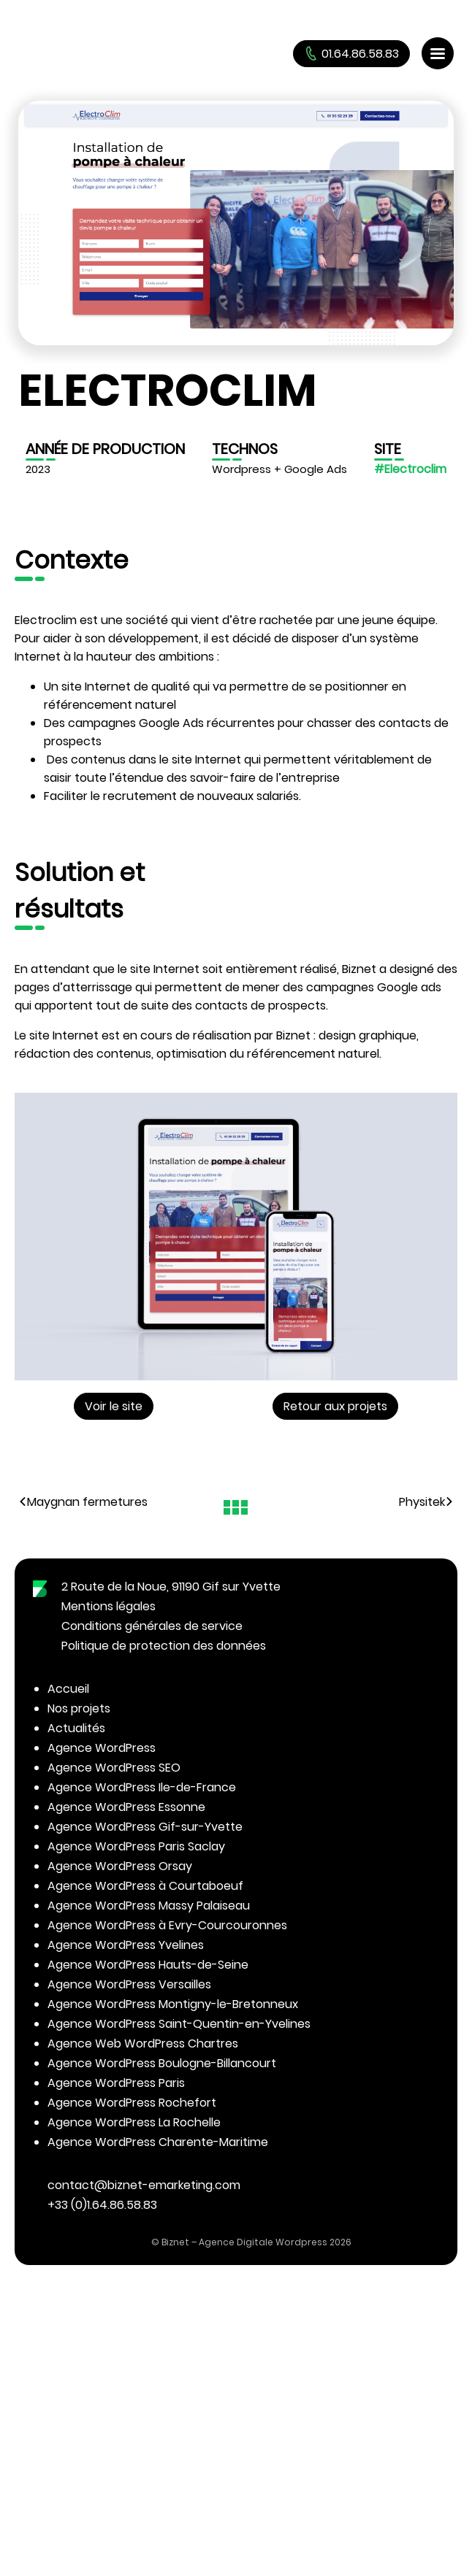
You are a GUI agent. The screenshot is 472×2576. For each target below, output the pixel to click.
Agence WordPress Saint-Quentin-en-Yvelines (179, 2023)
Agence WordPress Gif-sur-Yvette (145, 1826)
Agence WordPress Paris (116, 2083)
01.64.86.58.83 (351, 53)
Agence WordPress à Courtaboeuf (145, 1885)
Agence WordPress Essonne (126, 1807)
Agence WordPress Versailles (129, 1984)
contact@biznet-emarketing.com (143, 2185)
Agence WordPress (101, 1747)
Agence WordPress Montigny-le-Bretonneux (172, 2004)
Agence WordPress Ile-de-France (141, 1787)
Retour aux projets (335, 1406)
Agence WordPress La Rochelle (134, 2122)
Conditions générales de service (152, 1626)
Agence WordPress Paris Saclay (136, 1846)
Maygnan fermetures (83, 1501)
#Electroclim (410, 469)
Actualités (76, 1728)
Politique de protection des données (163, 1645)
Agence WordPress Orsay (119, 1866)
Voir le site (113, 1406)
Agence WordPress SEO (113, 1767)
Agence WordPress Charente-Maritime (157, 2142)
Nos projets (78, 1708)
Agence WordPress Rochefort (131, 2102)
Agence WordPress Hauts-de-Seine (147, 1964)
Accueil (68, 1688)
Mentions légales (108, 1606)
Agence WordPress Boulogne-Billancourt (161, 2063)
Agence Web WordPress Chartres (142, 2043)
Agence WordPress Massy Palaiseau (148, 1905)
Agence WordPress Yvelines (125, 1945)
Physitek (426, 1501)
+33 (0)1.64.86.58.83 (102, 2204)
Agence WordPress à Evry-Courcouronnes (167, 1925)
